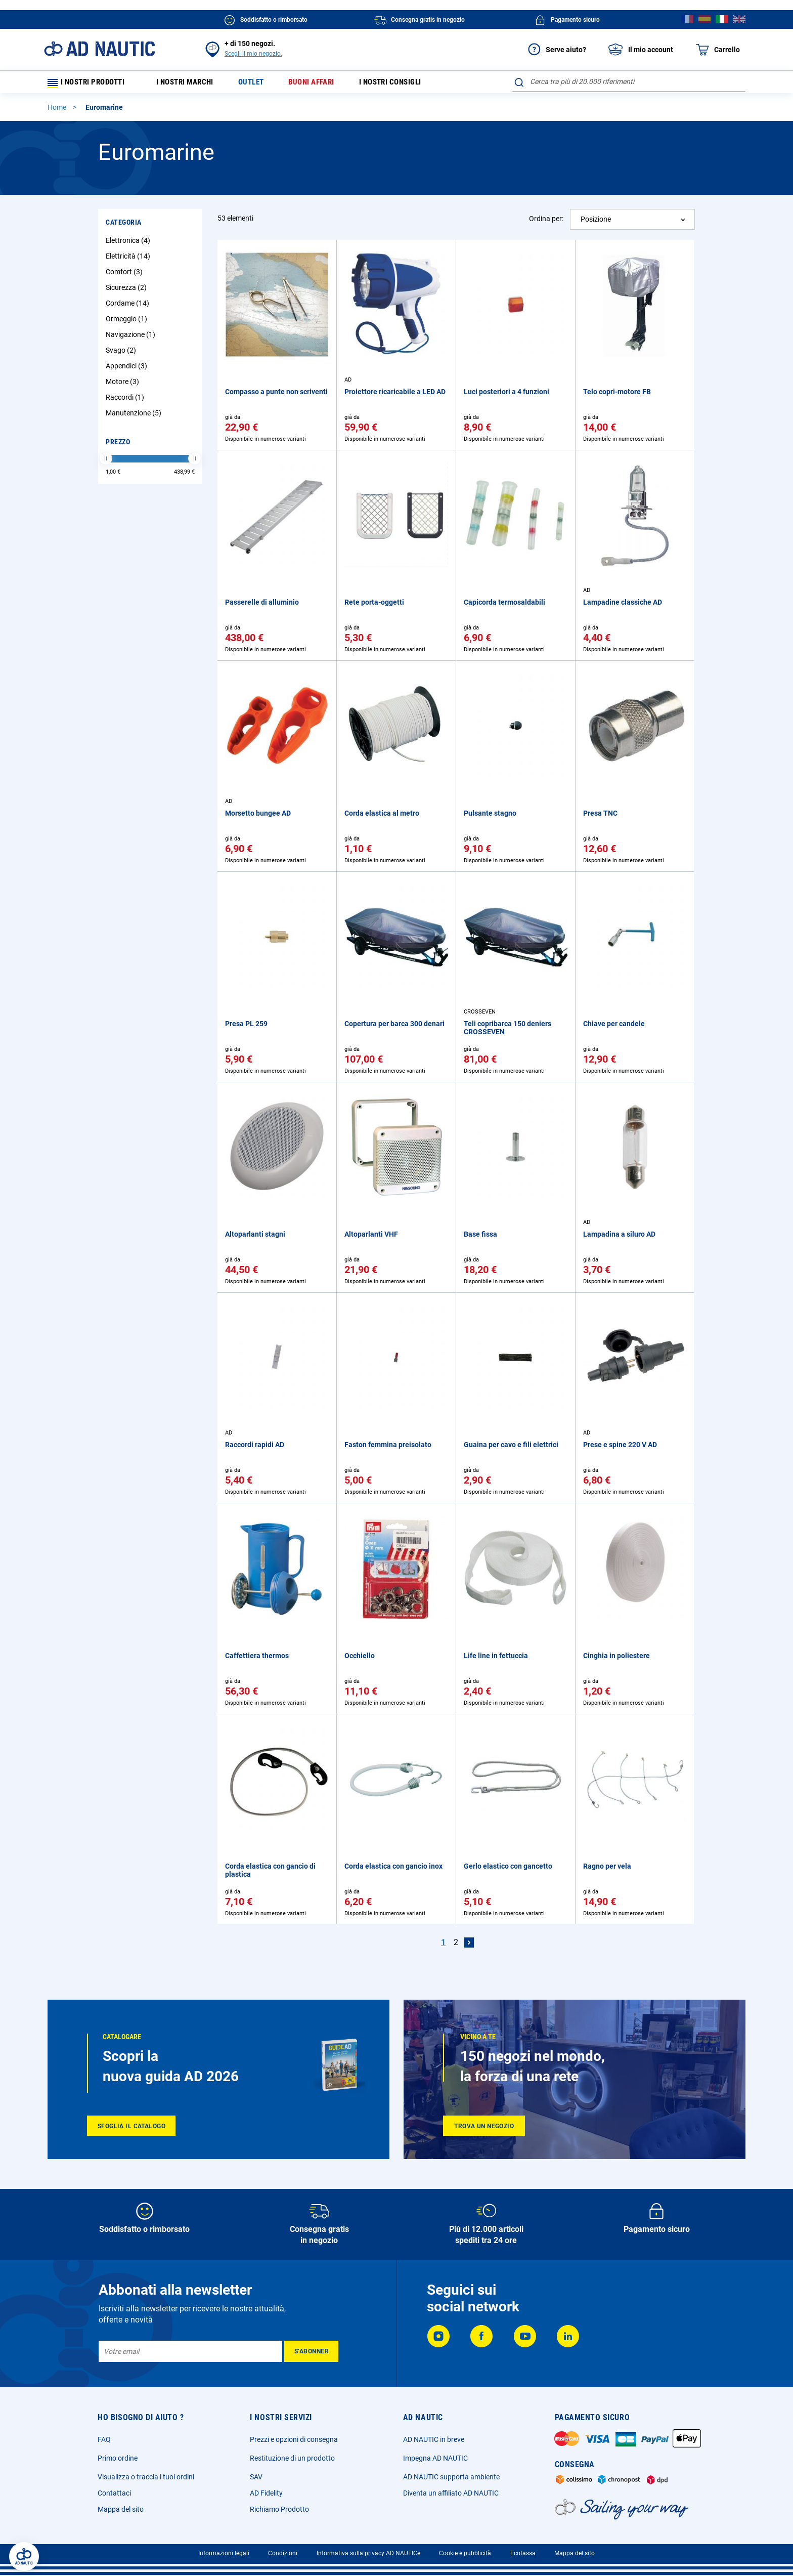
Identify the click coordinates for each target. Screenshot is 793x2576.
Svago (122, 354)
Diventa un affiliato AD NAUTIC (451, 2493)
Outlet (261, 84)
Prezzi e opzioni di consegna (294, 2439)
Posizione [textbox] (596, 223)
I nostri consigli (409, 84)
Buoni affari (325, 84)
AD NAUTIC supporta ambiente (451, 2477)
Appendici (128, 369)
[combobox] (628, 81)
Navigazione (132, 338)
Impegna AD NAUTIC (435, 2458)
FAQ (104, 2439)
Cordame (129, 307)
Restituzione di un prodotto (292, 2458)
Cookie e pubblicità (465, 2553)
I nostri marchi (191, 84)
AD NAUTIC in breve (433, 2439)
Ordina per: (546, 222)
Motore (124, 385)
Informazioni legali (223, 2553)
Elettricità (129, 260)
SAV (256, 2477)
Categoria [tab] (124, 226)
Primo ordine (118, 2458)
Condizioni (282, 2553)
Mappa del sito (121, 2509)
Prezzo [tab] (118, 445)
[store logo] (99, 48)
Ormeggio (128, 322)
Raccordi (126, 401)
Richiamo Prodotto (279, 2509)
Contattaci (114, 2493)
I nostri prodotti (91, 84)
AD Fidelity (266, 2493)
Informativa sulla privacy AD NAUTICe (368, 2553)
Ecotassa (523, 2553)
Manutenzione (135, 416)
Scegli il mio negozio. (253, 53)
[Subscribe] (311, 2351)
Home (58, 111)
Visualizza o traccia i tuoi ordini (146, 2477)
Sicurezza (127, 291)
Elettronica (129, 244)
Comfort (125, 275)
